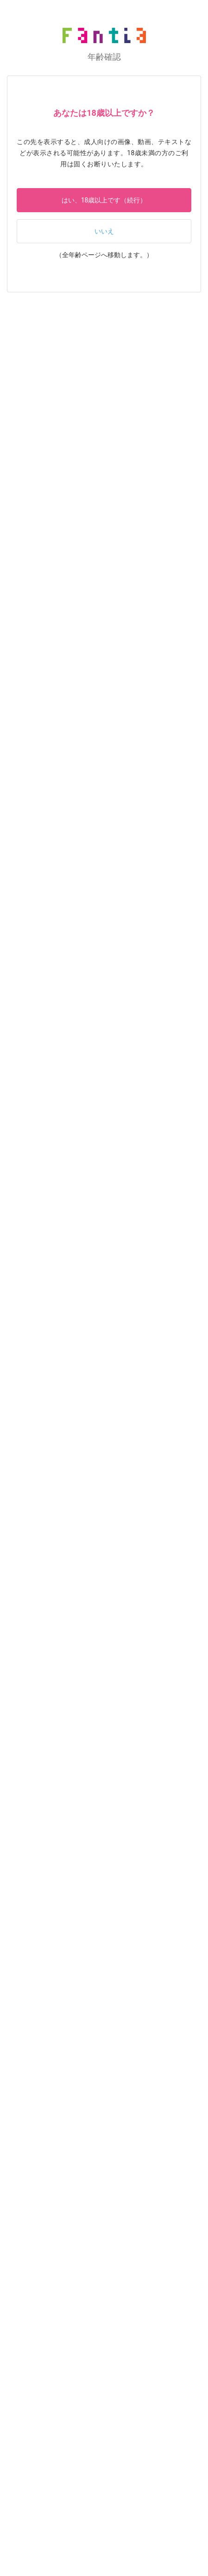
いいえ (104, 231)
